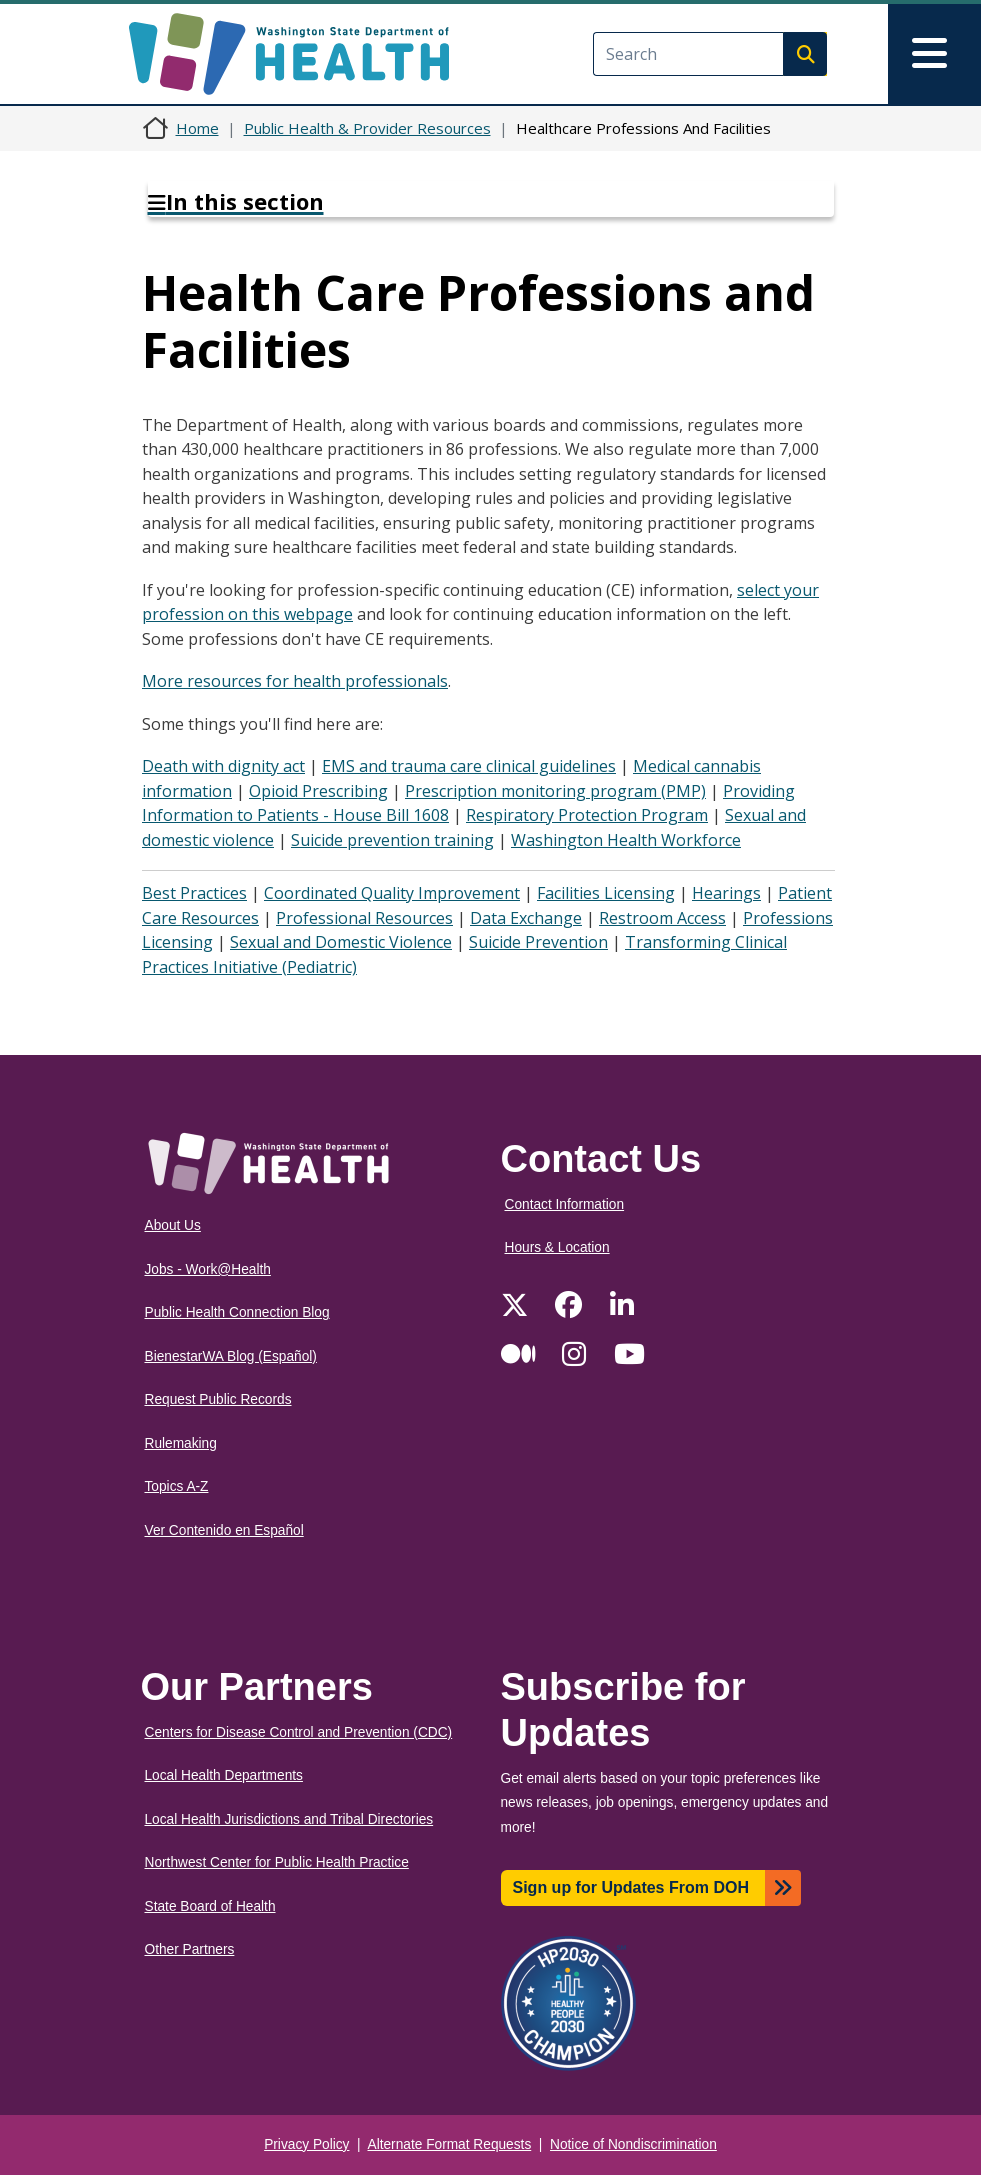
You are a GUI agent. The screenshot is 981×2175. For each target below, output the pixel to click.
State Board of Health (210, 1906)
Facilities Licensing (606, 893)
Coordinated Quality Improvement (392, 893)
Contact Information (565, 1204)
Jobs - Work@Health (208, 1269)
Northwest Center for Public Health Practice (277, 1862)
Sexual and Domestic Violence (341, 942)
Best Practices (194, 893)
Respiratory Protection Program (587, 815)
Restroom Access (662, 918)
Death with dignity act (223, 766)
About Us (173, 1225)
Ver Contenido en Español (224, 1530)
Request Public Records (218, 1399)
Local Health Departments (224, 1775)
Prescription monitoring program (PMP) (555, 791)
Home (197, 128)
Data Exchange (526, 918)
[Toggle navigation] (934, 54)
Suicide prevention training (392, 840)
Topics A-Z (177, 1486)
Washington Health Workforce (626, 840)
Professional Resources (364, 918)
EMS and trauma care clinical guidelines (469, 766)
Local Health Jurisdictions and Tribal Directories (289, 1819)
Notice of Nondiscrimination (633, 2144)
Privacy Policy (306, 2144)
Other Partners (190, 1949)
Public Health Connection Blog (237, 1312)
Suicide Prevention (538, 942)
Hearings (726, 893)
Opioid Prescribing (318, 791)
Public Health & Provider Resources (367, 128)
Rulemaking (181, 1443)
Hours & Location (557, 1247)
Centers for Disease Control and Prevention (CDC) (299, 1732)
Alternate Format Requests (450, 2144)
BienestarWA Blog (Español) (231, 1356)
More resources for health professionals (295, 681)
